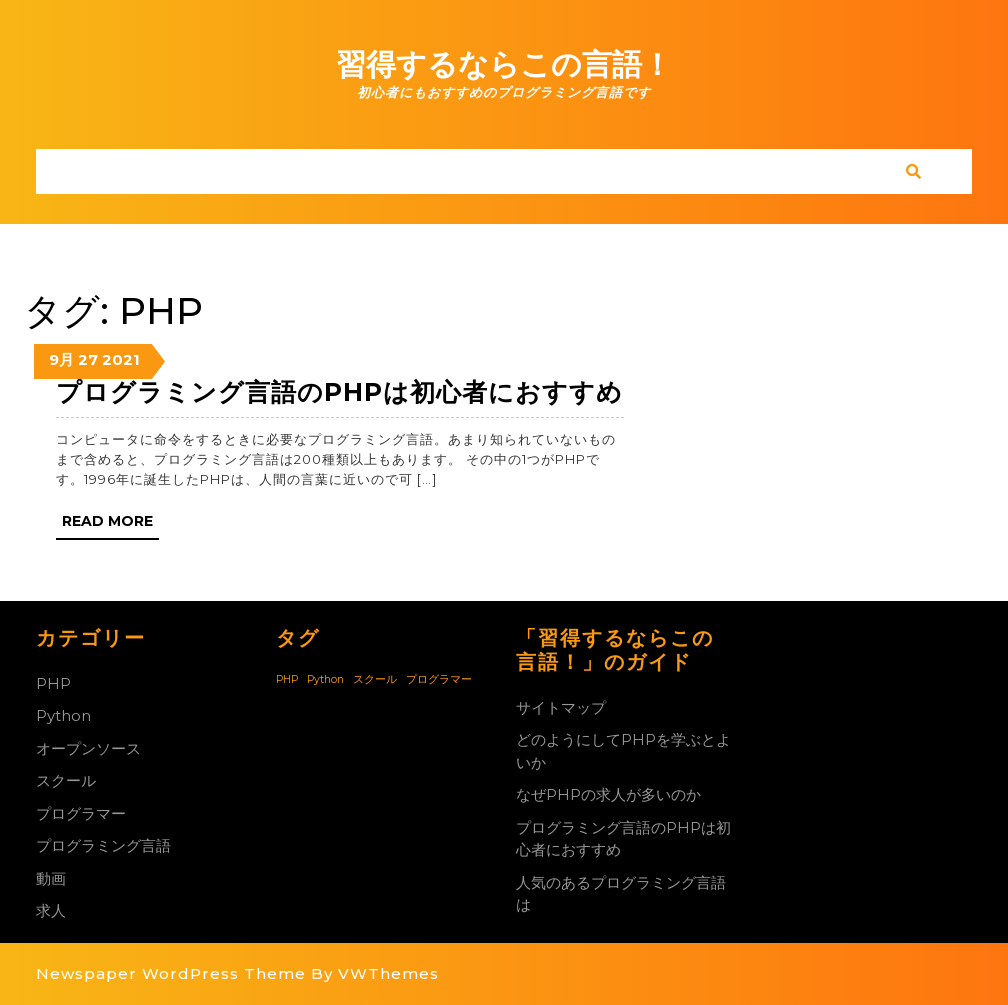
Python (63, 715)
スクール (66, 780)
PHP (53, 683)
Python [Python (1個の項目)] (325, 679)
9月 (61, 359)
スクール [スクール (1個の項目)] (375, 679)
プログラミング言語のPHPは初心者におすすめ (339, 392)
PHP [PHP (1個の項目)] (287, 679)
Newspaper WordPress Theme (171, 973)
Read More (110, 525)
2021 (121, 359)
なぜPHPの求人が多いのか (608, 794)
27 (88, 359)
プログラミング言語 (103, 845)
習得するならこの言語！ (504, 64)
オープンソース (88, 748)
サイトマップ (561, 707)
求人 (51, 910)
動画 (51, 878)
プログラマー (81, 813)
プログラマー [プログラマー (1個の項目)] (439, 679)
